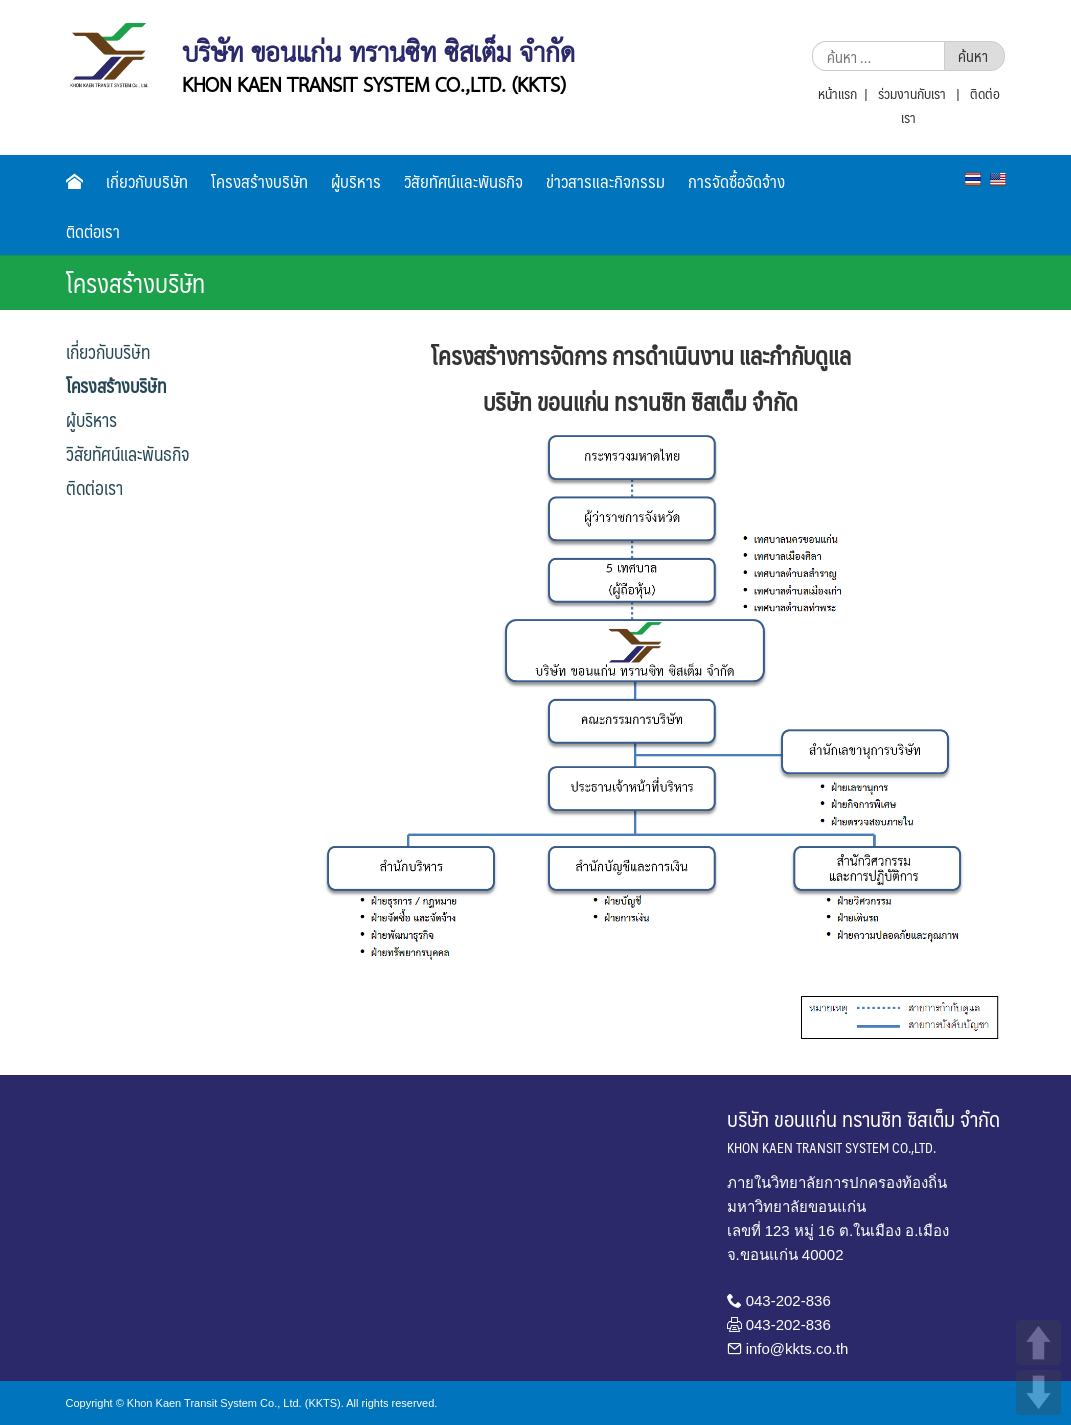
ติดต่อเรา (93, 231)
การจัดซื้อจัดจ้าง (736, 181)
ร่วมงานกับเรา (912, 93)
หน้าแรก (837, 93)
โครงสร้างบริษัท (259, 181)
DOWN (1038, 1392)
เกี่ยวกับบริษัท (147, 181)
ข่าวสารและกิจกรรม (605, 181)
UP (1038, 1342)
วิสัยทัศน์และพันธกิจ (463, 181)
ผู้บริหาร (356, 181)
